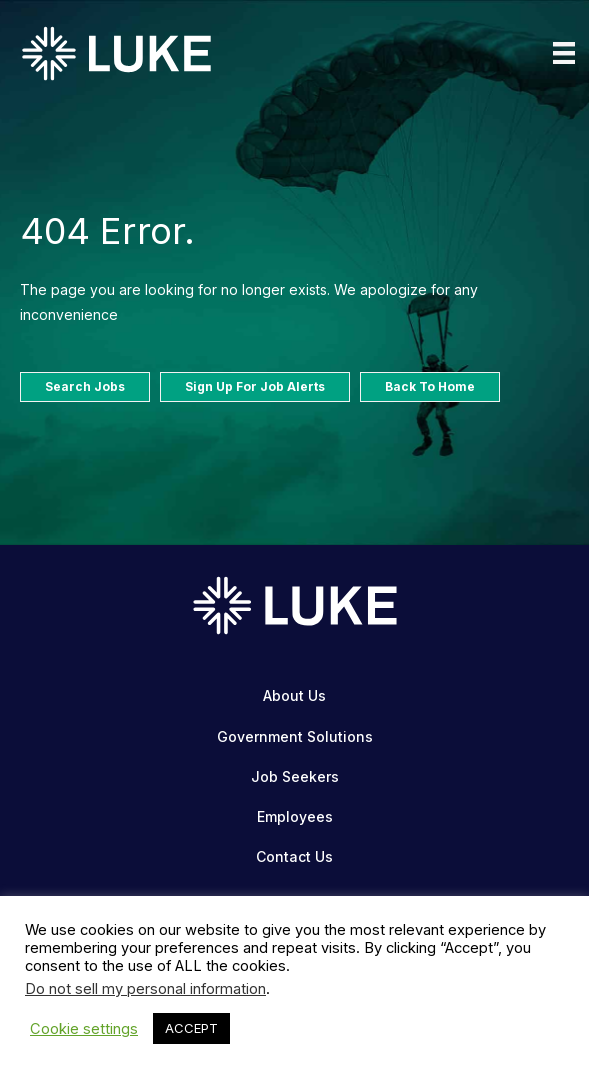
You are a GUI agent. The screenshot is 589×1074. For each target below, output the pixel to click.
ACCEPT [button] (191, 1028)
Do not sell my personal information (145, 989)
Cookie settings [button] (84, 1029)
